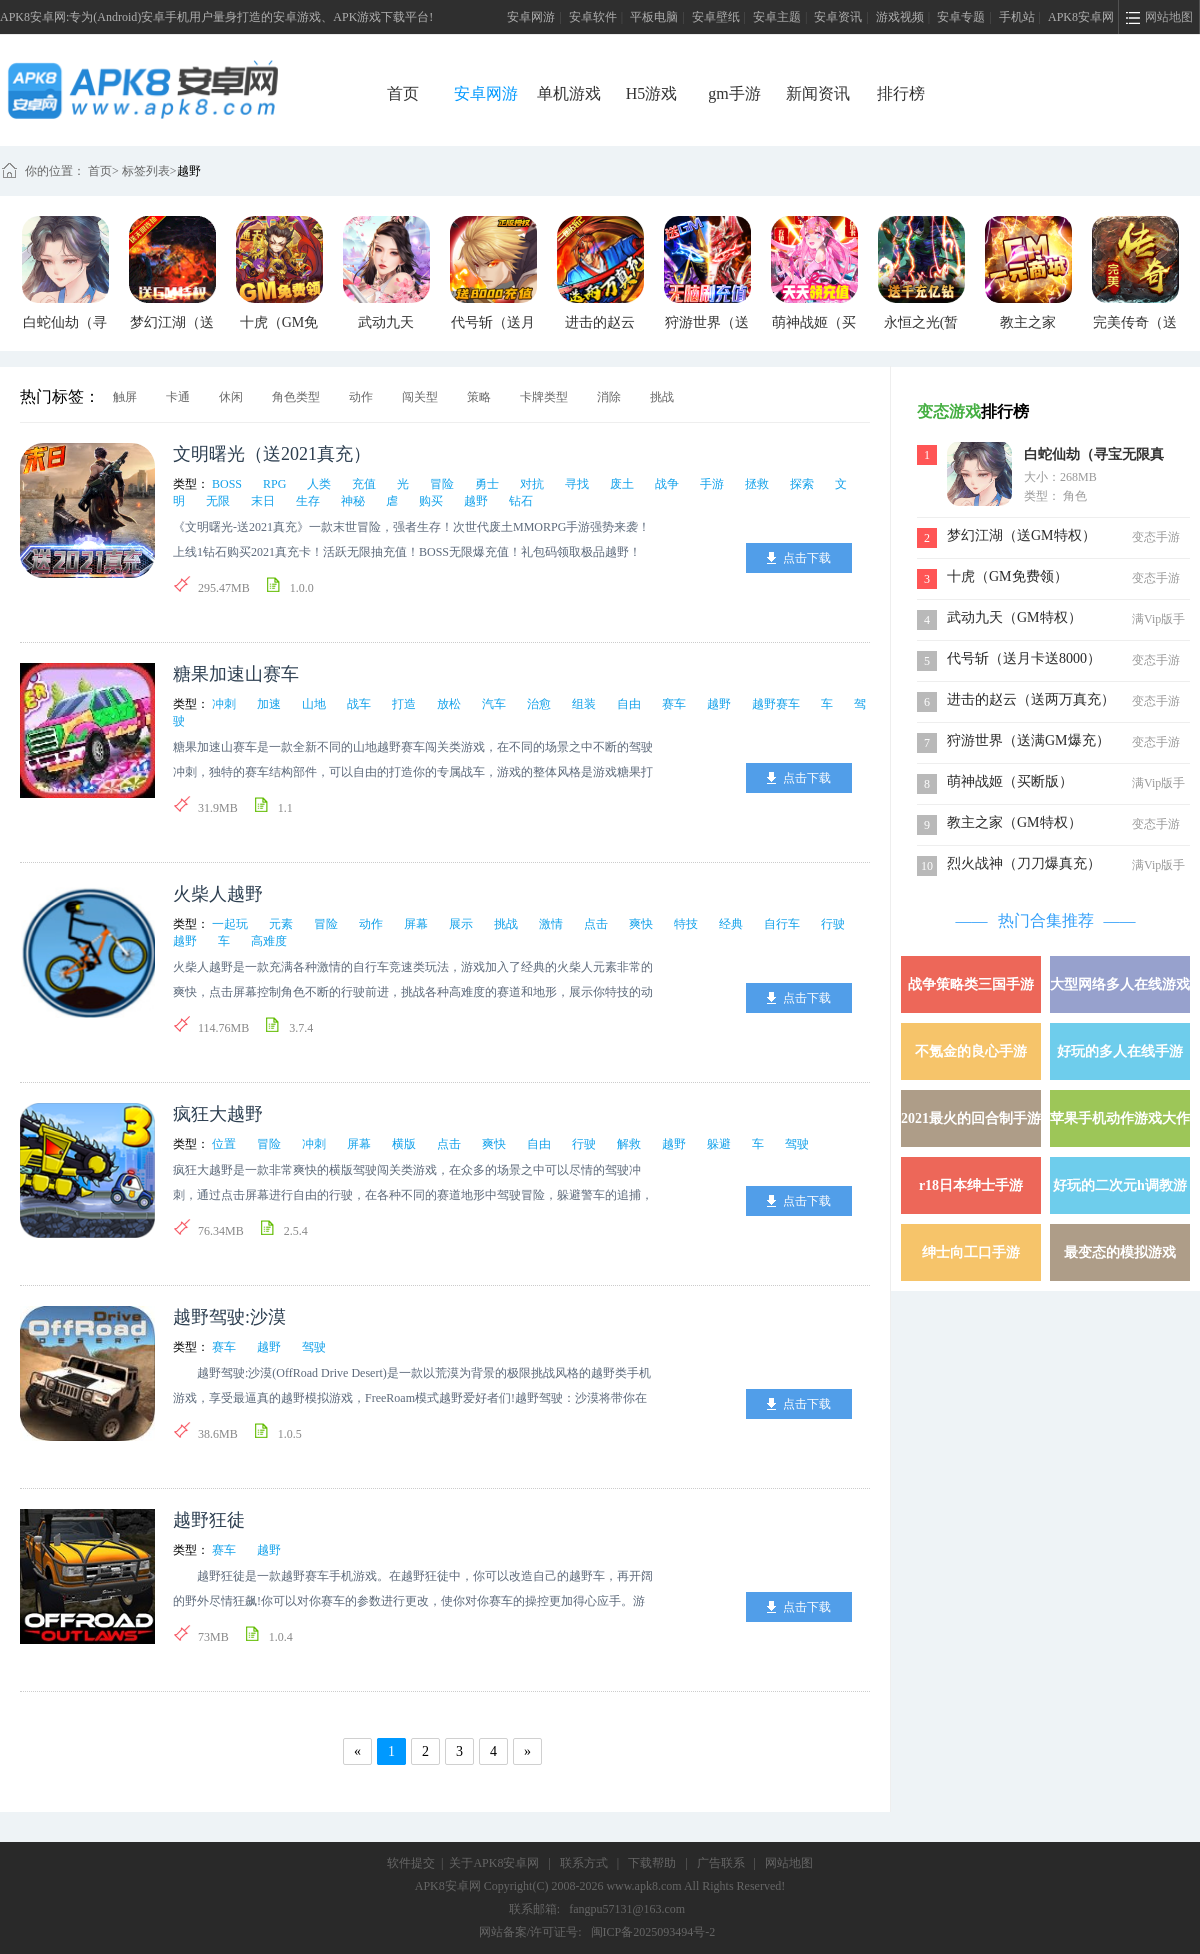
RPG (274, 484)
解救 (629, 1144)
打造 (404, 704)
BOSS (227, 484)
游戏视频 (900, 17)
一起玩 (230, 924)
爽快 (641, 924)
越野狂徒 (209, 1520)
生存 (308, 501)
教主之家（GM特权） (1014, 822)
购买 (431, 501)
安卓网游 (531, 17)
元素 (281, 924)
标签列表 (146, 171)
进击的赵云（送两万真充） (1031, 699)
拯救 (757, 484)
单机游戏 (569, 93)
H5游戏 (652, 93)
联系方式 (584, 1863)
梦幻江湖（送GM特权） (1021, 535)
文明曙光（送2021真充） (272, 454)
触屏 (125, 397)
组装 (584, 704)
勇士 (487, 484)
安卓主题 (777, 17)
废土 (622, 484)
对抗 (532, 484)
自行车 (782, 924)
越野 (189, 171)
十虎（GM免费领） (1007, 576)
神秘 (353, 501)
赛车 (674, 704)
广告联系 (721, 1863)
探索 (802, 484)
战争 (667, 484)
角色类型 (296, 397)
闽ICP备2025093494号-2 (653, 1932)
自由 (629, 704)
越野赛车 (776, 704)
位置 (224, 1144)
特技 (686, 924)
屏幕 (416, 924)
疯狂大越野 (218, 1114)
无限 (218, 501)
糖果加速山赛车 (236, 674)
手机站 (1017, 17)
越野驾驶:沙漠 (229, 1317)
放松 (449, 704)
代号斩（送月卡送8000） (1024, 658)
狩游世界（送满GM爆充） (1028, 740)
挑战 (662, 397)
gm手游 (734, 93)
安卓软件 (593, 17)
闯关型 (420, 397)
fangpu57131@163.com (627, 1909)
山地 (314, 704)
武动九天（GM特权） (1014, 617)
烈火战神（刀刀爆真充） (1024, 863)
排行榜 (901, 93)
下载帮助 (652, 1863)
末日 (263, 501)
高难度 (269, 941)
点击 (596, 924)
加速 (269, 704)
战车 (359, 704)
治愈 (539, 704)
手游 (712, 484)
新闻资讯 (818, 93)
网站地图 (789, 1863)
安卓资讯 (838, 17)
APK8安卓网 (1081, 17)
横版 (404, 1144)
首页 (403, 93)
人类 (319, 484)
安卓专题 (961, 17)
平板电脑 (654, 17)
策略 (479, 397)
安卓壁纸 (716, 17)
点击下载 (807, 558)
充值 (364, 484)
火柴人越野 (218, 894)
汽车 (494, 704)
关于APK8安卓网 (494, 1863)
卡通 (178, 397)
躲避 (719, 1144)
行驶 (833, 924)
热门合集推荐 (1046, 920)
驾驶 (797, 1144)
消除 (609, 397)
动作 (361, 397)
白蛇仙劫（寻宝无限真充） (1094, 457)
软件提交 (411, 1863)
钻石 (521, 501)
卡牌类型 (544, 397)
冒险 (442, 484)
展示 (461, 924)
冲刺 (224, 704)
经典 (731, 924)
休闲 (231, 397)
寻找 (577, 484)
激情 (551, 924)
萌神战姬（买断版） (1010, 781)
